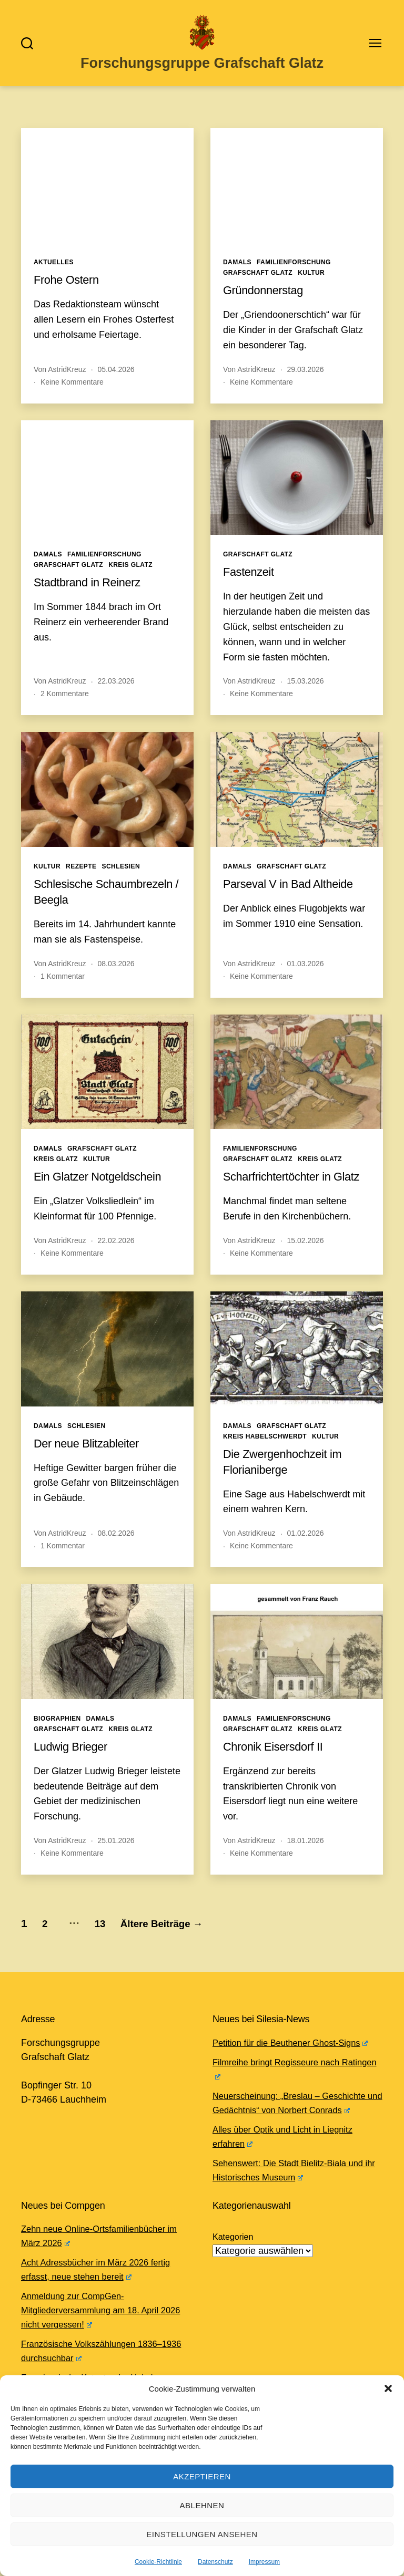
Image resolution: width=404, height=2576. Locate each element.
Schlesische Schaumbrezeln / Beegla (100, 903)
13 (113, 1951)
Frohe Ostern (70, 292)
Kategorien (233, 2264)
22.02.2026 (116, 1268)
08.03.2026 (116, 975)
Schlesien (121, 878)
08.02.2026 (116, 1561)
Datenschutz (215, 2561)
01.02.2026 (305, 1561)
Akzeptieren (202, 2476)
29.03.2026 (305, 381)
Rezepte (81, 878)
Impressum (264, 2561)
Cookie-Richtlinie (158, 2561)
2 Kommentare (65, 706)
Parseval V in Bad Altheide (295, 895)
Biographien (57, 1746)
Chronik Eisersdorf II (278, 1774)
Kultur (311, 285)
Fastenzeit (251, 584)
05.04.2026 (116, 381)
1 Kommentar (63, 988)
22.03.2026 (116, 693)
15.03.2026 (305, 693)
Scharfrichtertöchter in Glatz (282, 1197)
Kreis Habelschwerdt (265, 1464)
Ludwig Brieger (74, 1774)
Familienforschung (294, 274)
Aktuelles (54, 274)
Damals (237, 274)
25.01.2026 (116, 1868)
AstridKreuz (67, 381)
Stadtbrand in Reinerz (93, 594)
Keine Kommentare (72, 394)
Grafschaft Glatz (257, 285)
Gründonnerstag (267, 302)
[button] (388, 2388)
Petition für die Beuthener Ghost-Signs (297, 2070)
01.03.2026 (305, 975)
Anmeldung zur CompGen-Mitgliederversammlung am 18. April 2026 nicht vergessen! (96, 2338)
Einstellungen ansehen (201, 2534)
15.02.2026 (305, 1268)
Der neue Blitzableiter (92, 1471)
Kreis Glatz (130, 577)
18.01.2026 (305, 1868)
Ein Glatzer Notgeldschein (104, 1189)
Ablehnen (202, 2505)
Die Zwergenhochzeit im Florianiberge (289, 1489)
